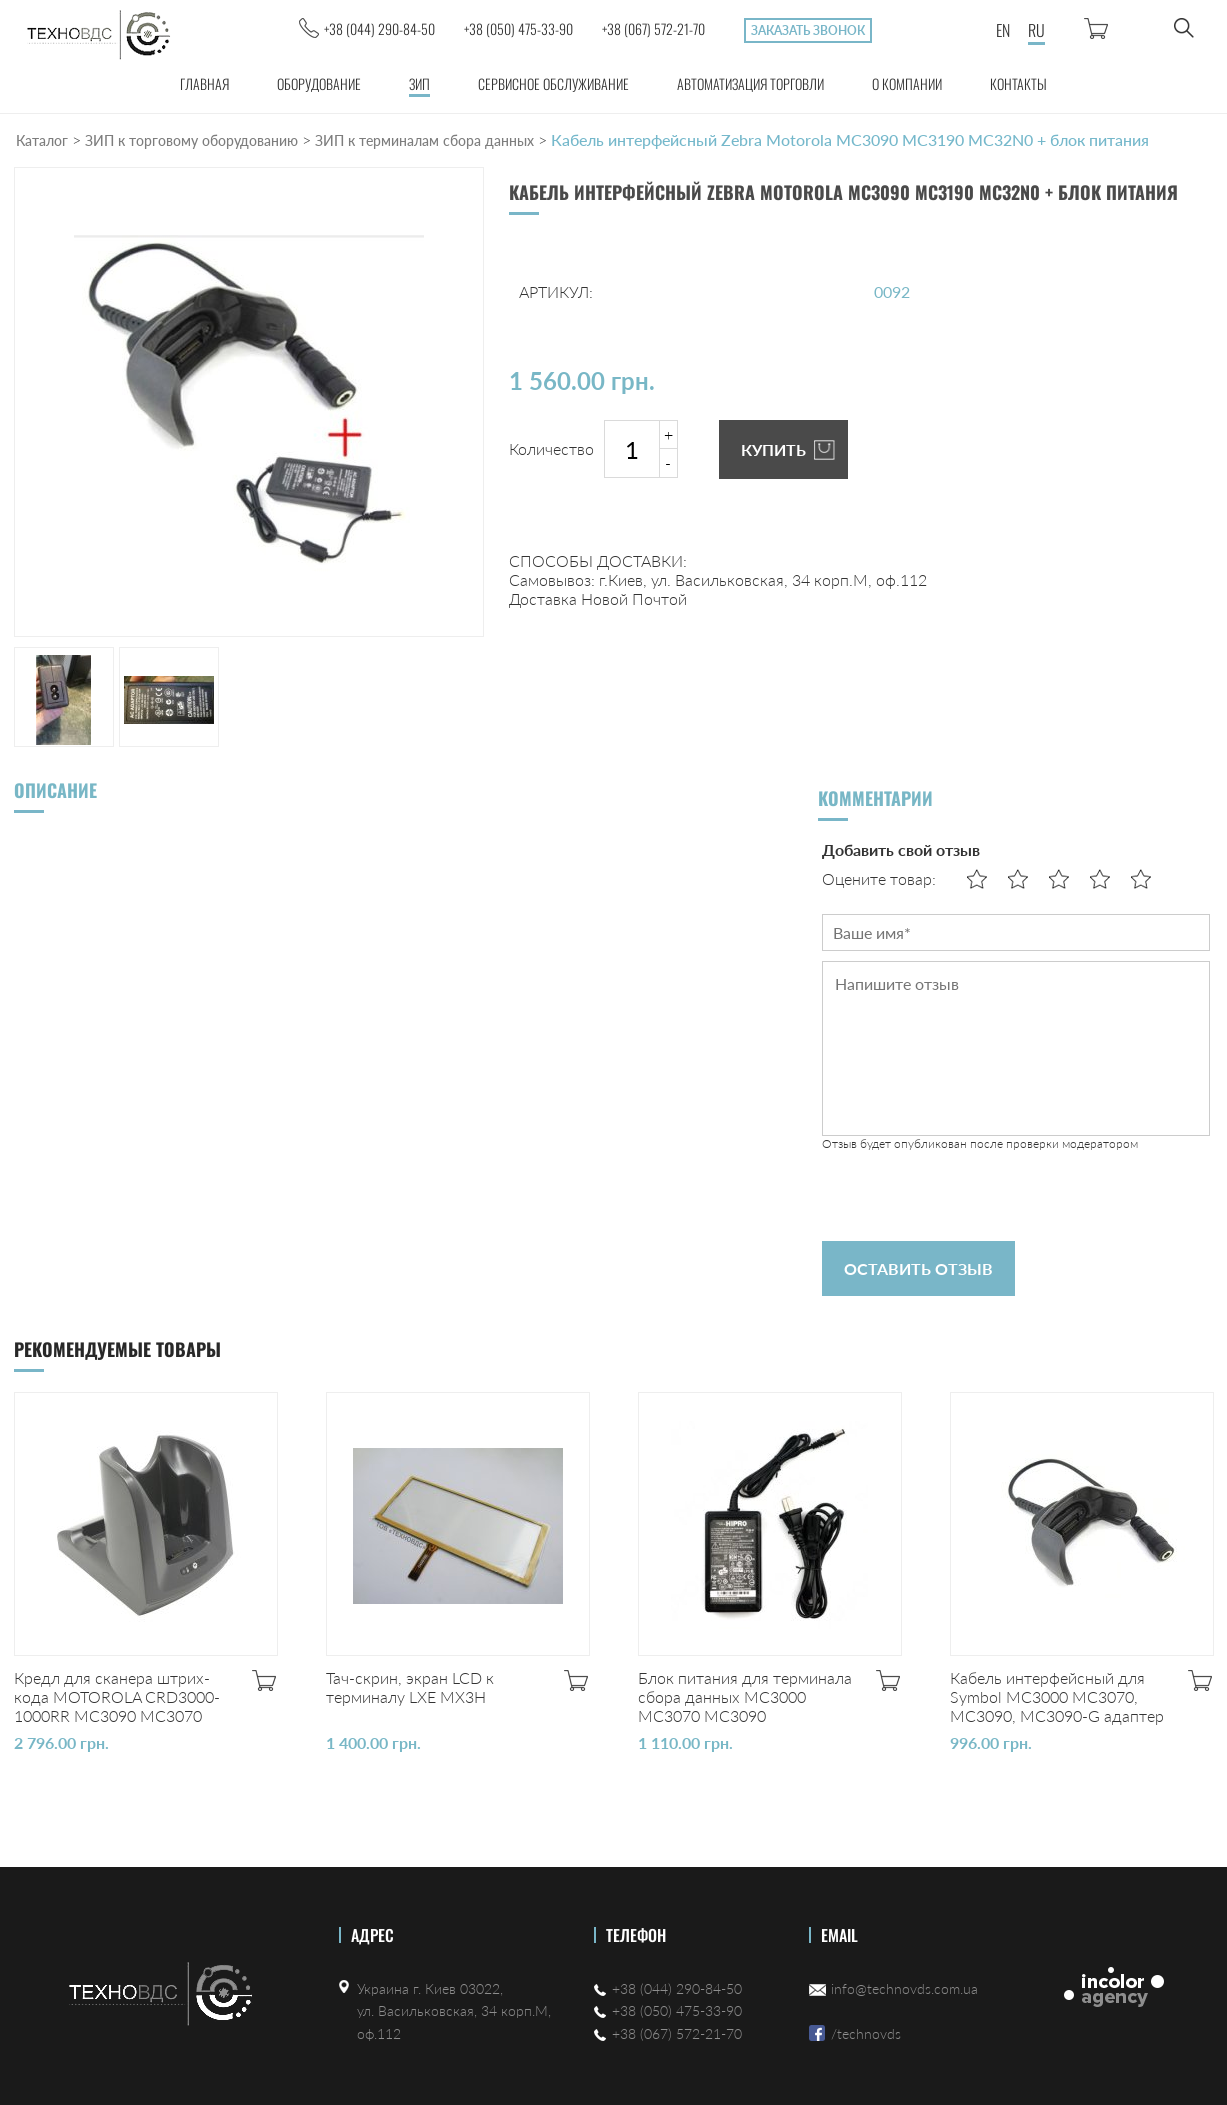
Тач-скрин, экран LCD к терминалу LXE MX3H (410, 1687)
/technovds (866, 2033)
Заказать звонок (808, 30)
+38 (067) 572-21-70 (653, 28)
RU (1036, 30)
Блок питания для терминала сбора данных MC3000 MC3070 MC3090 (745, 1696)
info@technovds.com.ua (904, 1988)
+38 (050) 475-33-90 (518, 28)
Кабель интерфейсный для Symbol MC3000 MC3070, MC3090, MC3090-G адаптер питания (1057, 1706)
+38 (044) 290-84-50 (379, 28)
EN (1003, 30)
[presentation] (974, 1196)
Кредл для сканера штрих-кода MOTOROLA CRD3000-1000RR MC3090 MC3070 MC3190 (117, 1706)
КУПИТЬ (773, 449)
